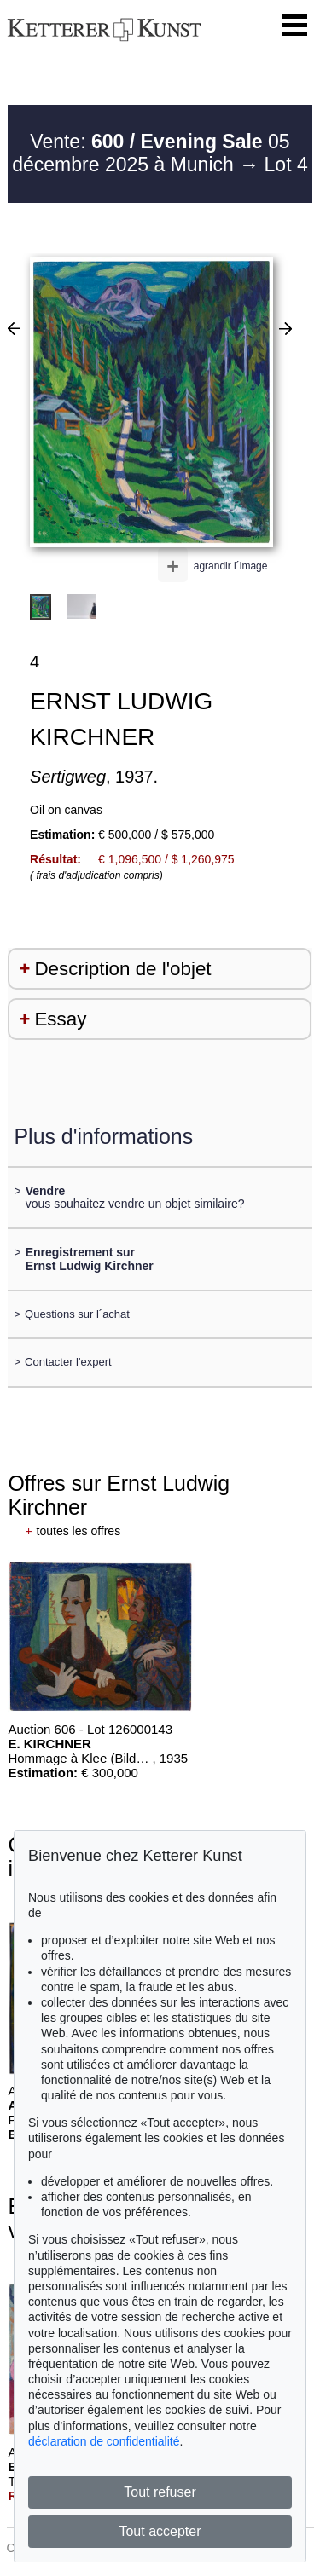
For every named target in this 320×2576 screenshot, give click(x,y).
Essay (60, 1019)
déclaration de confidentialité (103, 2441)
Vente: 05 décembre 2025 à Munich (150, 153)
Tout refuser (159, 2492)
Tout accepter (160, 2531)
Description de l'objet (122, 968)
